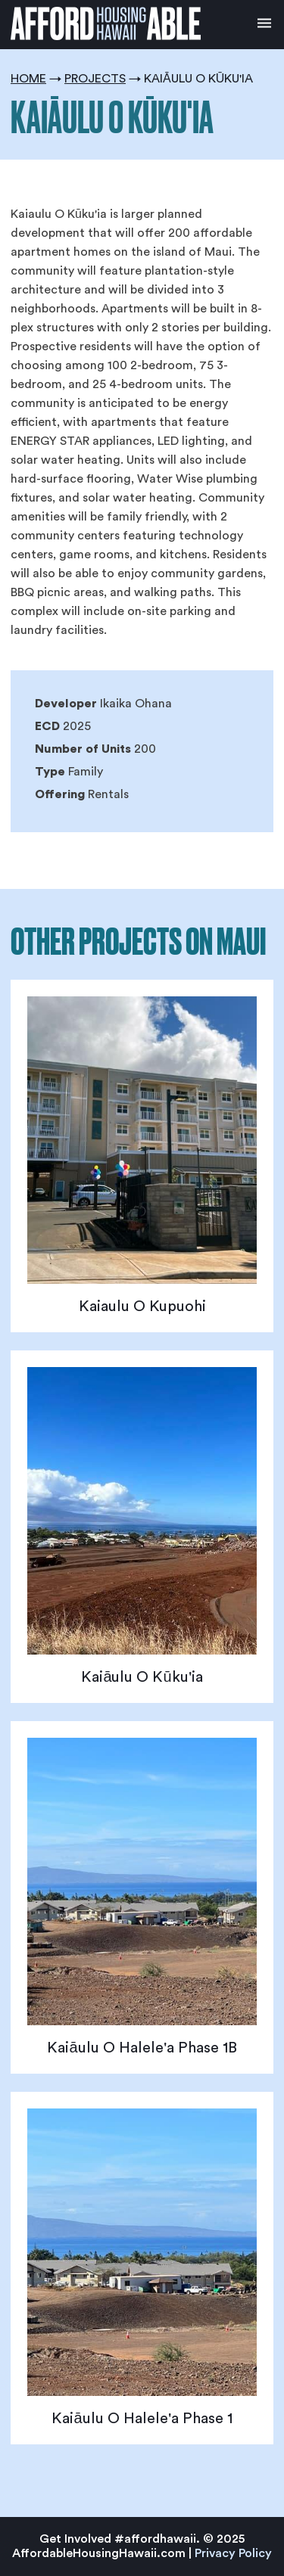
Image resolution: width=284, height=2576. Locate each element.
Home (28, 79)
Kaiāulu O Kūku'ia (141, 1677)
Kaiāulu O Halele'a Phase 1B (141, 2048)
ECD (47, 726)
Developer (66, 704)
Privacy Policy (233, 2553)
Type (50, 772)
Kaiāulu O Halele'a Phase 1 (141, 2418)
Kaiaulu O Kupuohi (142, 1306)
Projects (95, 79)
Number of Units (83, 749)
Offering (60, 794)
